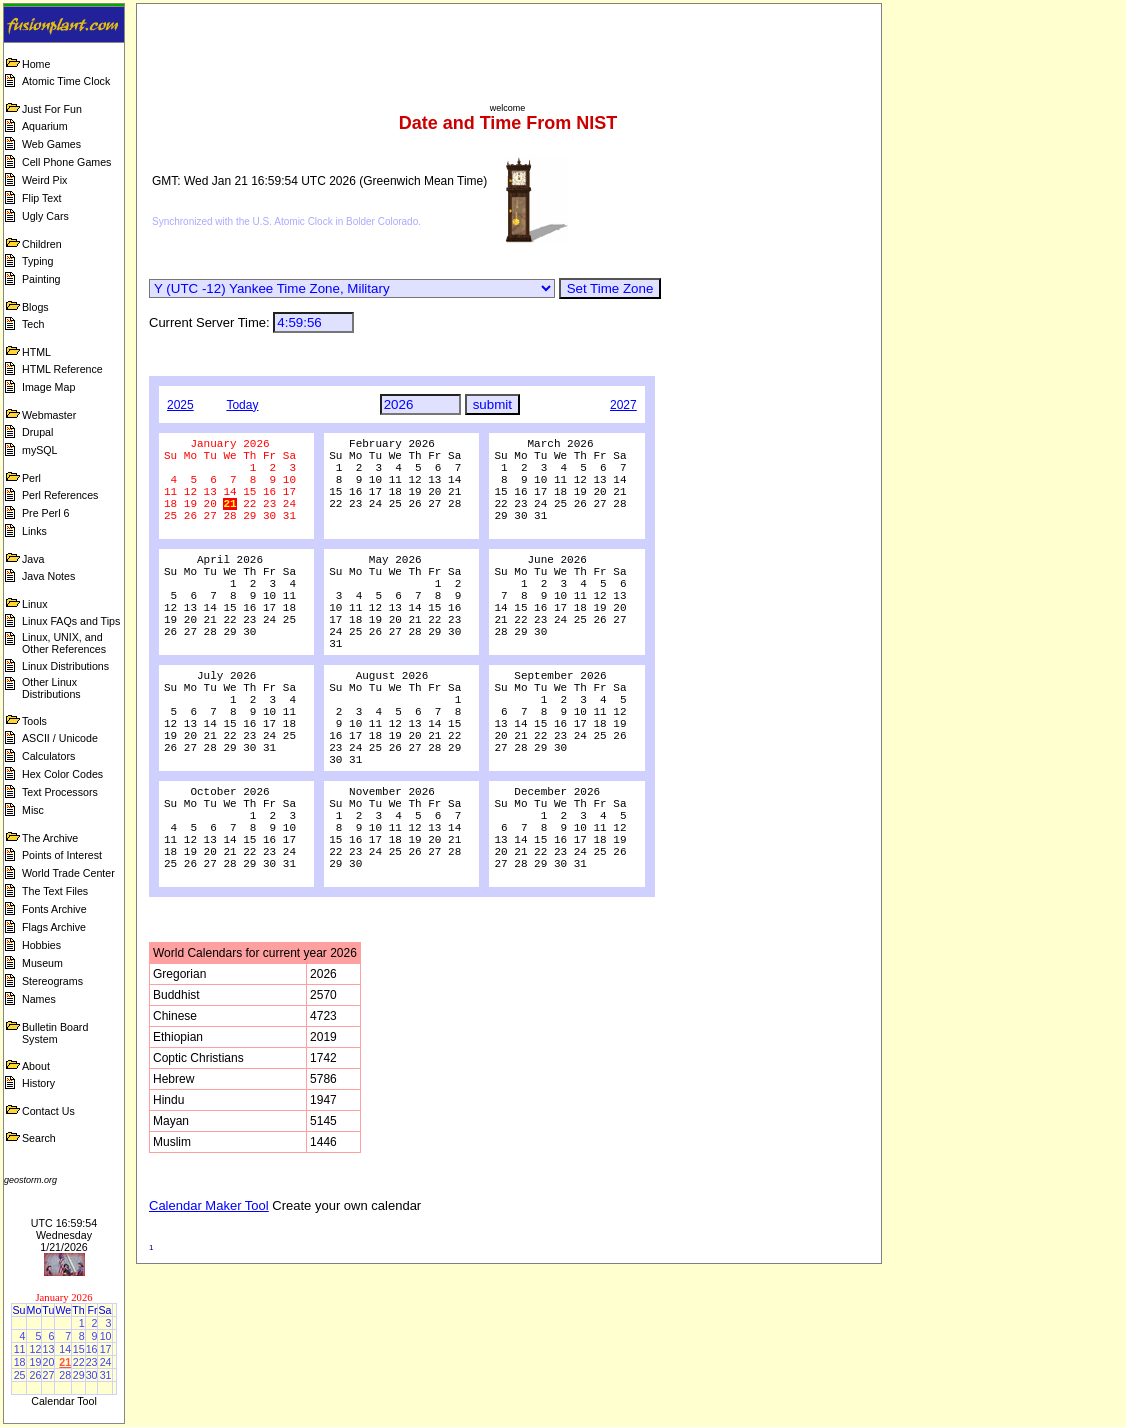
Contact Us (48, 1111)
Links (34, 531)
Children (42, 244)
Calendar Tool (64, 1401)
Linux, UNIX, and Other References (64, 643)
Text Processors (60, 792)
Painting (41, 279)
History (38, 1083)
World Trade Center (68, 873)
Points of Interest (62, 855)
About (36, 1066)
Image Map (48, 387)
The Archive (50, 838)
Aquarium (45, 126)
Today (242, 405)
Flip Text (41, 198)
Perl (31, 478)
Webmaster (49, 415)
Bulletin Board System (55, 1033)
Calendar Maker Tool (209, 1301)
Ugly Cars (45, 216)
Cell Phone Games (66, 162)
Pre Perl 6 (45, 513)
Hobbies (41, 945)
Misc (33, 810)
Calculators (48, 756)
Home (36, 64)
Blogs (35, 307)
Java (33, 559)
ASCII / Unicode (60, 738)
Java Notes (48, 576)
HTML (36, 352)
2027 (623, 405)
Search (39, 1138)
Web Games (51, 144)
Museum (42, 963)
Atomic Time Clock (66, 81)
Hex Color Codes (62, 774)
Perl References (60, 495)
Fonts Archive (54, 909)
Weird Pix (44, 180)
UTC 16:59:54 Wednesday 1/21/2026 (64, 1235)
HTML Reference (62, 369)
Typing (37, 261)
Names (39, 999)
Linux (34, 604)
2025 (180, 405)
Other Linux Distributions (51, 688)
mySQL (40, 450)
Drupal (37, 432)
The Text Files (55, 891)
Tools (34, 721)
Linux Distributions (65, 666)
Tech (33, 324)
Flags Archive (54, 927)
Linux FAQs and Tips (71, 621)
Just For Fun (52, 109)
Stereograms (52, 981)
